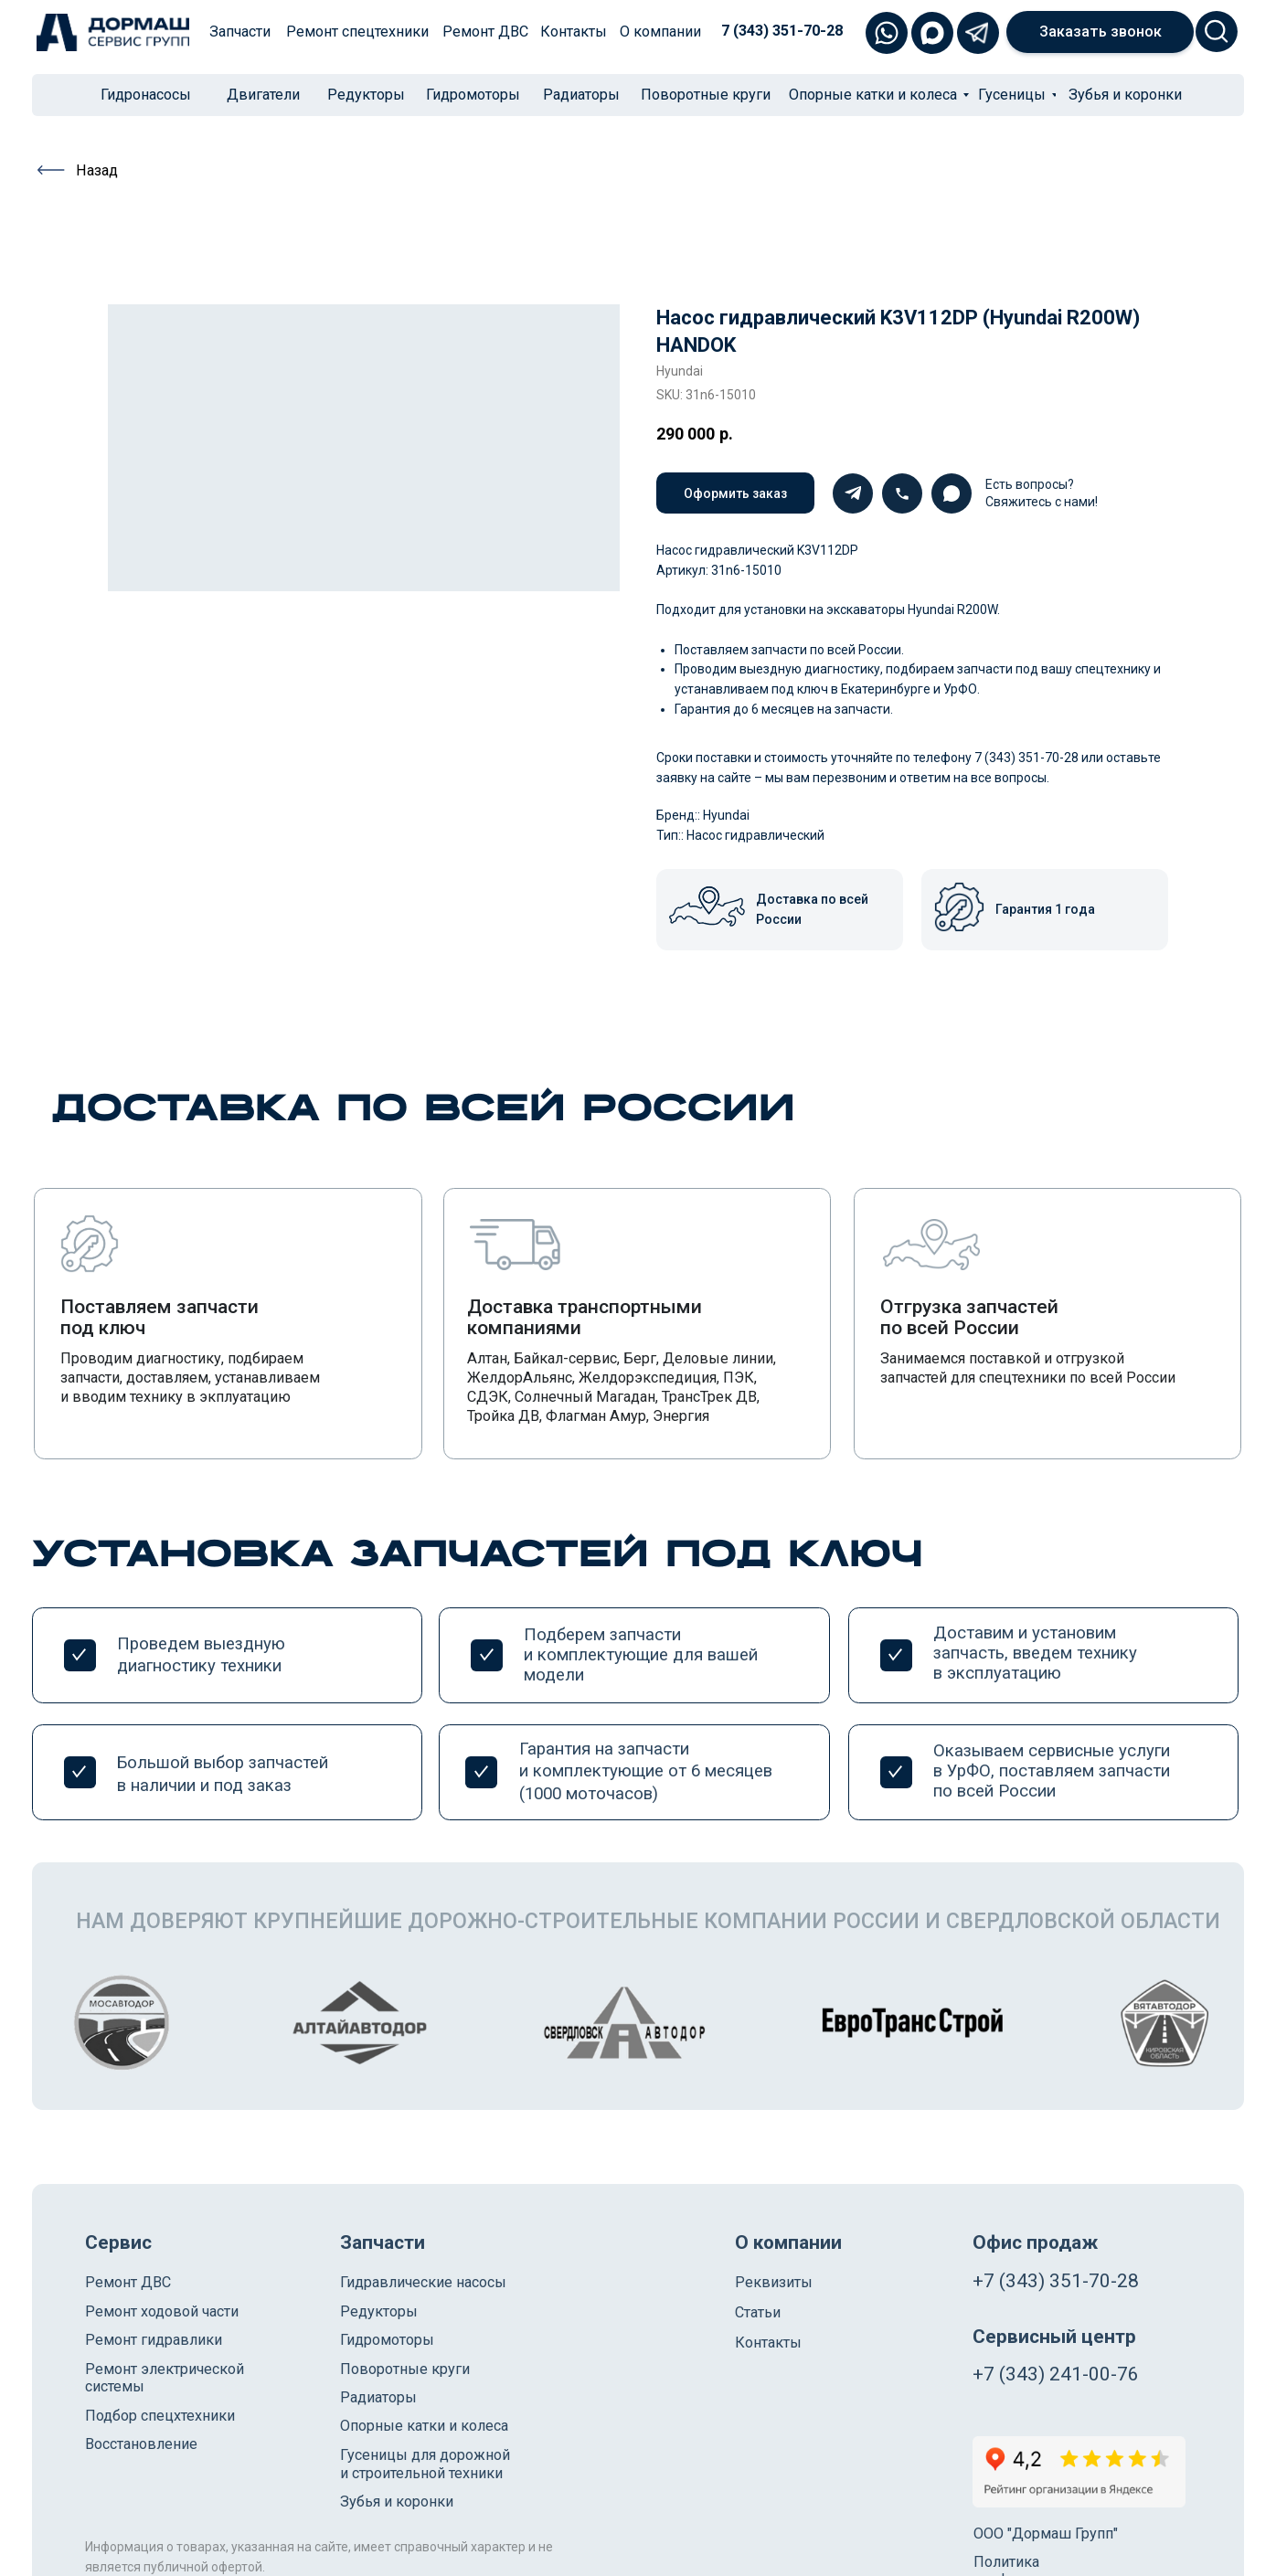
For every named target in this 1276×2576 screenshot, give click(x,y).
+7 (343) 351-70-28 (1056, 2281)
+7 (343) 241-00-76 (1056, 2374)
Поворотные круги (405, 2369)
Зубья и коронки (396, 2501)
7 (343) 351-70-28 (782, 30)
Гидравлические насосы (423, 2282)
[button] (1100, 32)
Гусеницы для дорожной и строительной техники (425, 2464)
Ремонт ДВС (128, 2282)
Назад (97, 170)
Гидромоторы (387, 2339)
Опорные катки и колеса (424, 2425)
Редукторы (379, 2311)
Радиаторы (378, 2397)
